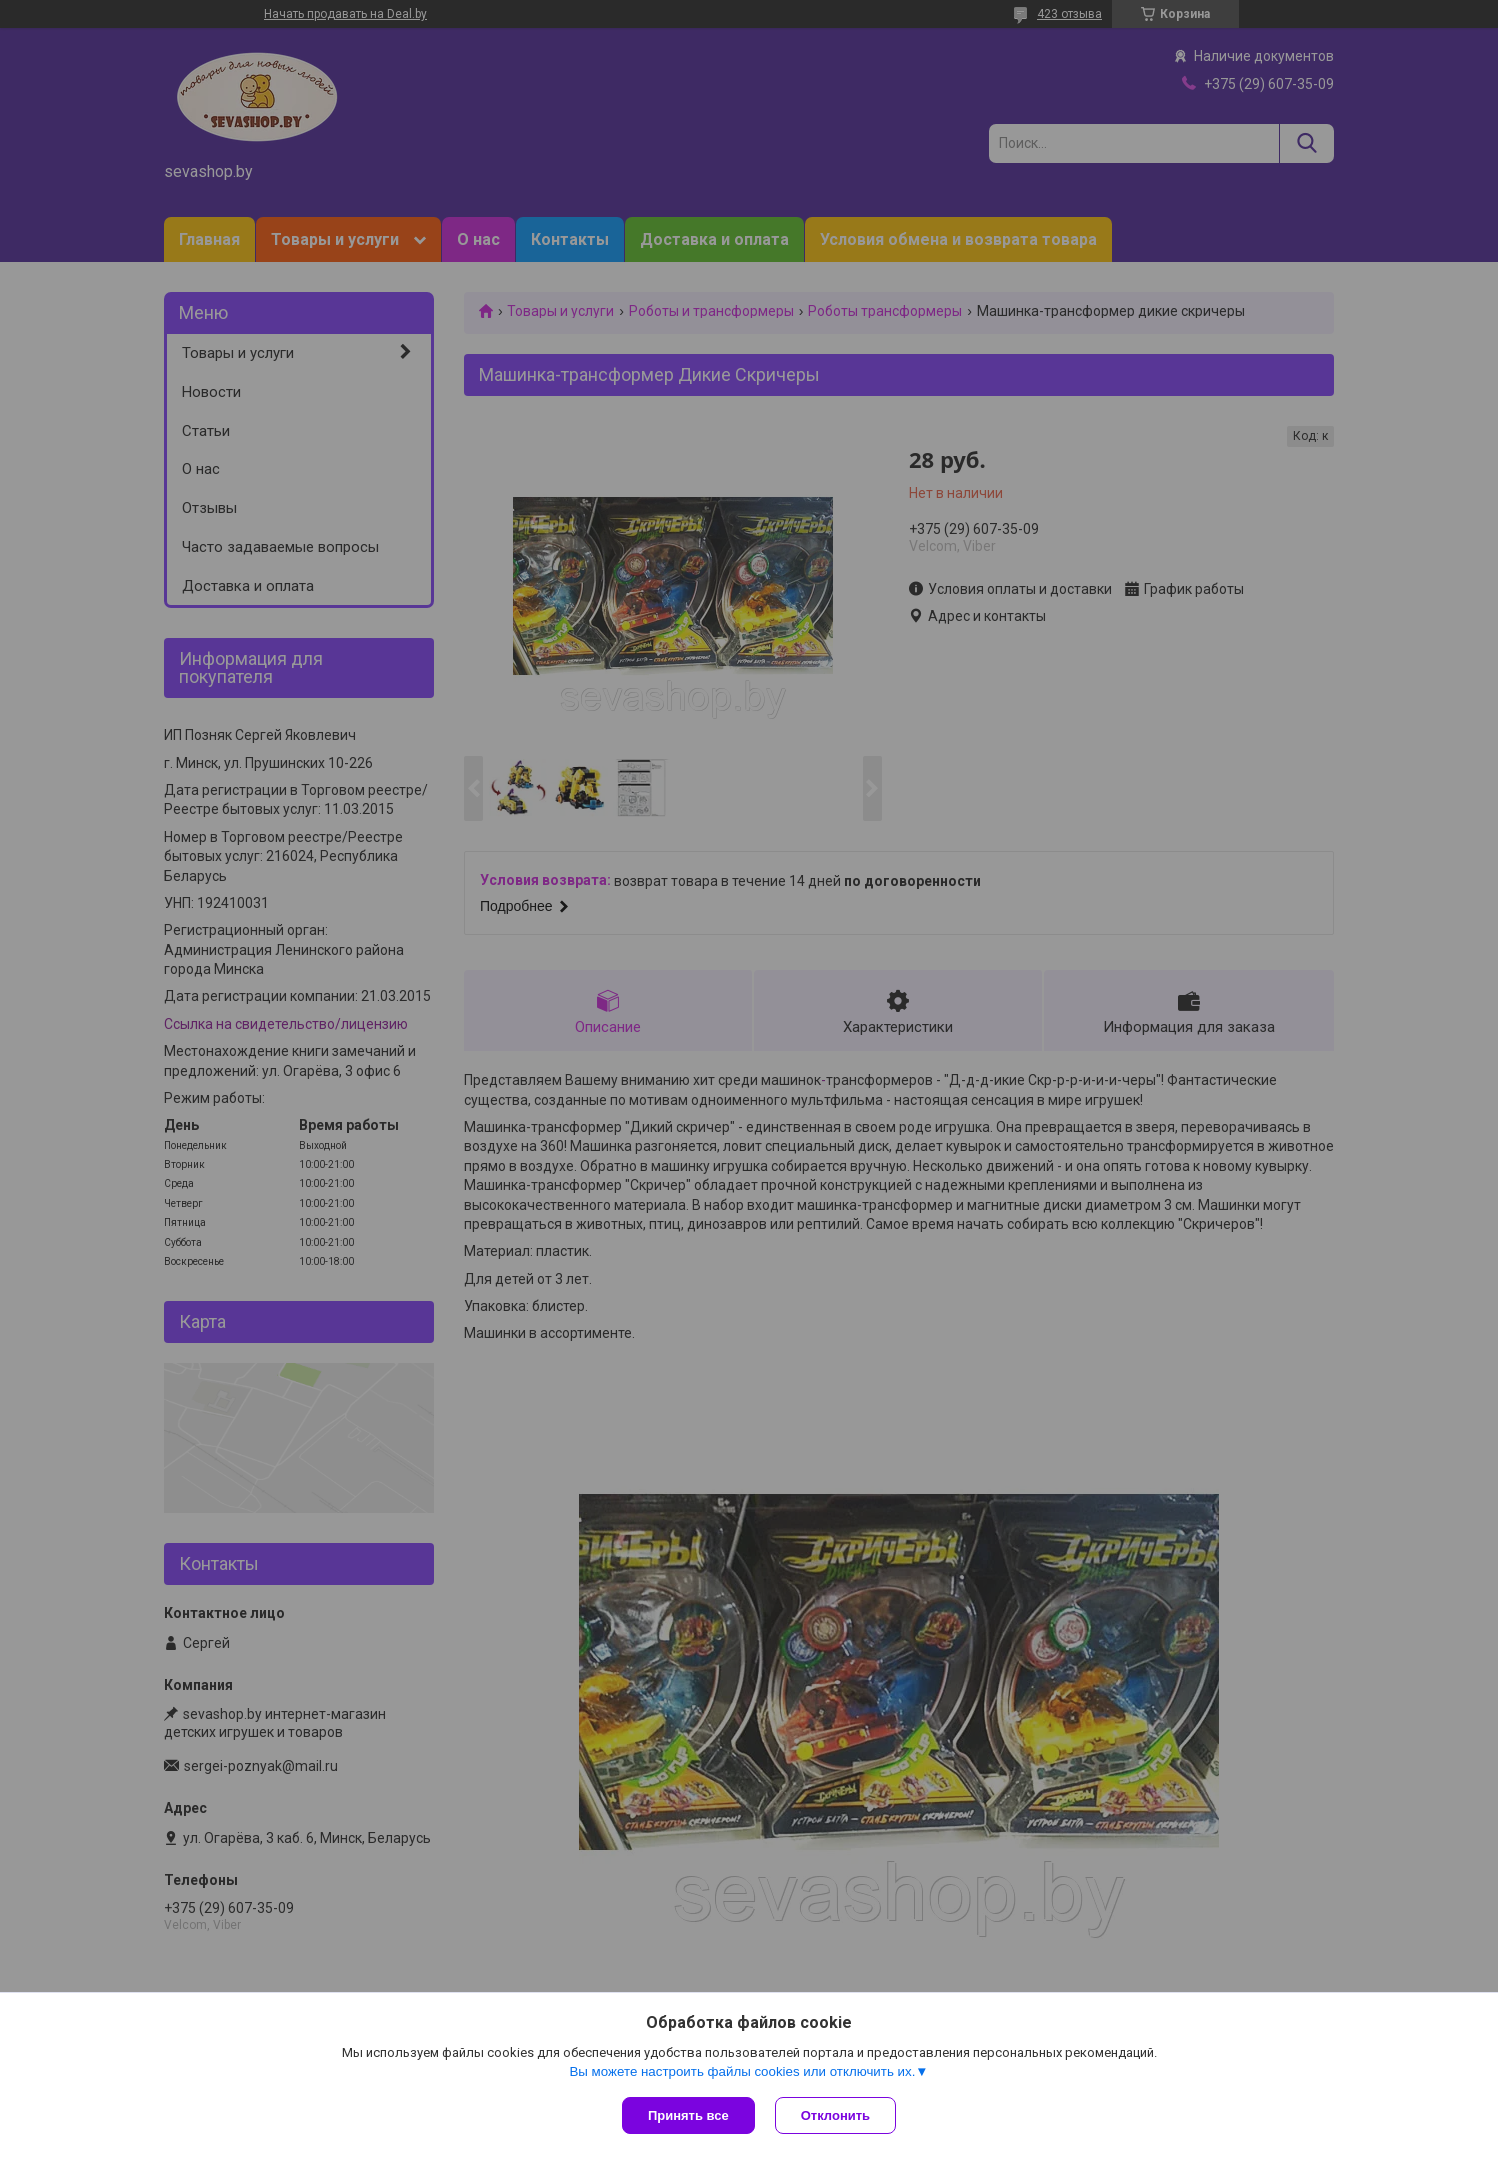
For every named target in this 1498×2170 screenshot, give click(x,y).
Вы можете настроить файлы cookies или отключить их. (742, 2071)
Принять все (688, 2115)
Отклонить (835, 2115)
